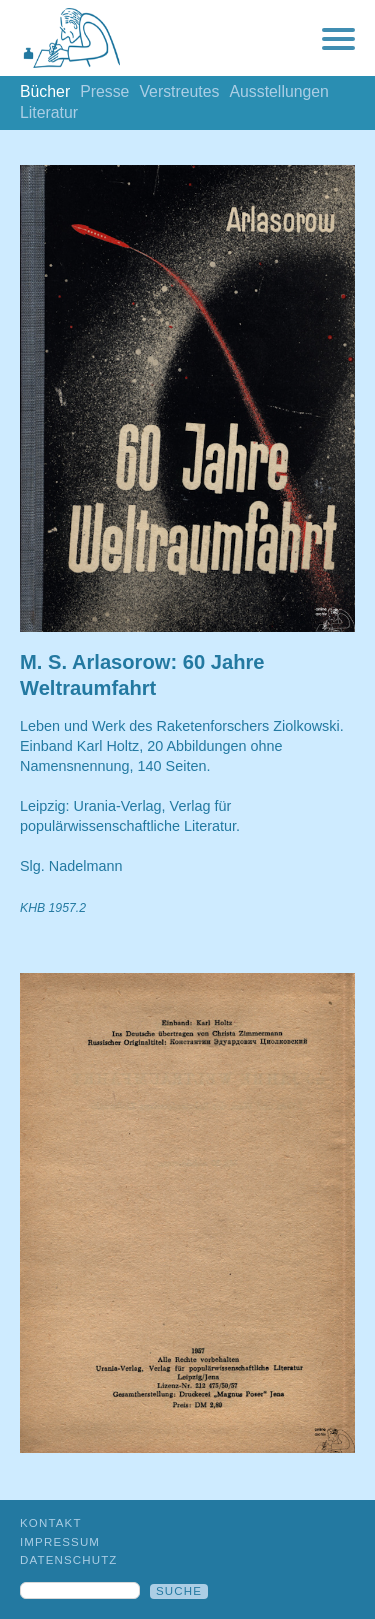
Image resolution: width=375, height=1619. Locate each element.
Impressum (60, 1542)
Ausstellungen (278, 91)
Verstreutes (179, 91)
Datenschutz (69, 1560)
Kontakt (51, 1523)
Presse (104, 91)
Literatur (49, 112)
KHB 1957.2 (53, 908)
